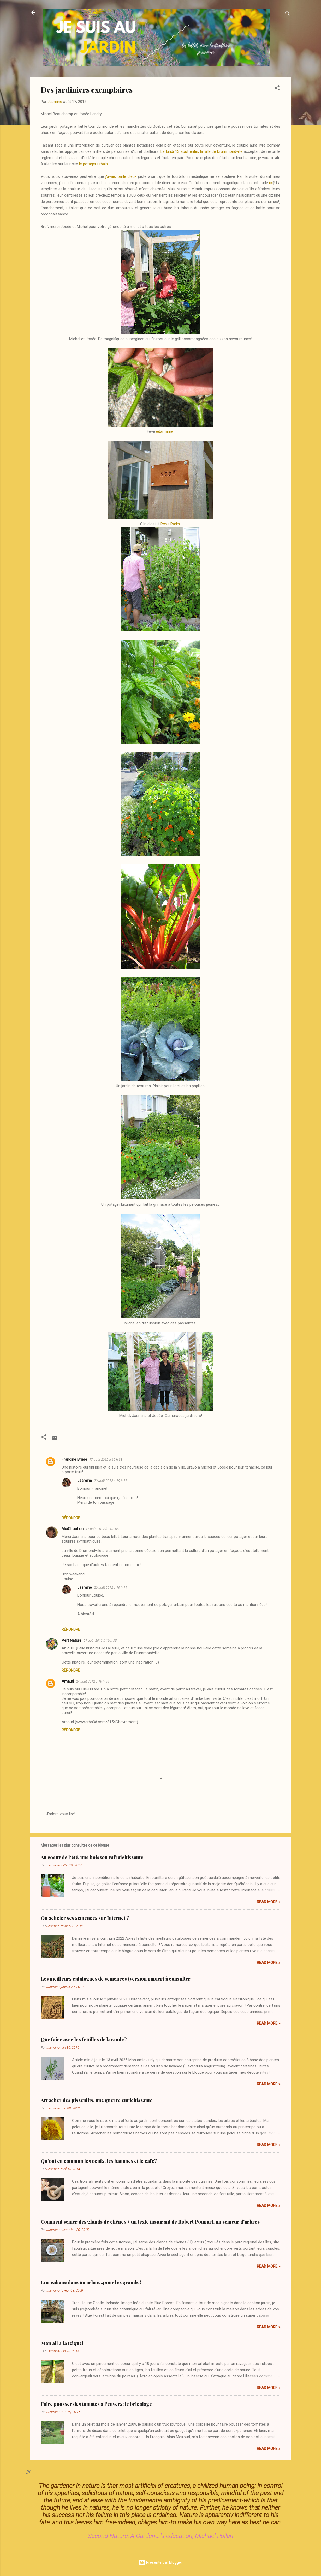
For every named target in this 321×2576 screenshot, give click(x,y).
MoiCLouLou (73, 1528)
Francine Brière (74, 1459)
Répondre (71, 1518)
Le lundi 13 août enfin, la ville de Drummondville (201, 151)
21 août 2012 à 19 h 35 (100, 1640)
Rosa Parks (170, 524)
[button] (277, 89)
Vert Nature (71, 1640)
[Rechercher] (287, 14)
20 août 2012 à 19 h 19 (110, 1588)
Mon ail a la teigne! (62, 2343)
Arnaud (68, 1681)
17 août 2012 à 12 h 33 (105, 1459)
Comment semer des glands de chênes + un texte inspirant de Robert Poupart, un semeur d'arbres (150, 2222)
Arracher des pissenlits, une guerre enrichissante (96, 2100)
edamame (164, 431)
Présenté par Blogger (160, 2562)
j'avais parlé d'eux (120, 176)
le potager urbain (93, 164)
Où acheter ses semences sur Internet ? (85, 1918)
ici (271, 182)
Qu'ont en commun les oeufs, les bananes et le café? (99, 2161)
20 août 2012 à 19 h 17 (110, 1481)
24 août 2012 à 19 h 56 (92, 1681)
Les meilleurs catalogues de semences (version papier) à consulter (116, 1979)
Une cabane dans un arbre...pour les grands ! (91, 2282)
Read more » (268, 1901)
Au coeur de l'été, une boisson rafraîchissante (92, 1857)
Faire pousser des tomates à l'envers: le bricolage (96, 2404)
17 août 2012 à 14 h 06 (102, 1529)
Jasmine (84, 1480)
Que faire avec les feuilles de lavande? (84, 2039)
